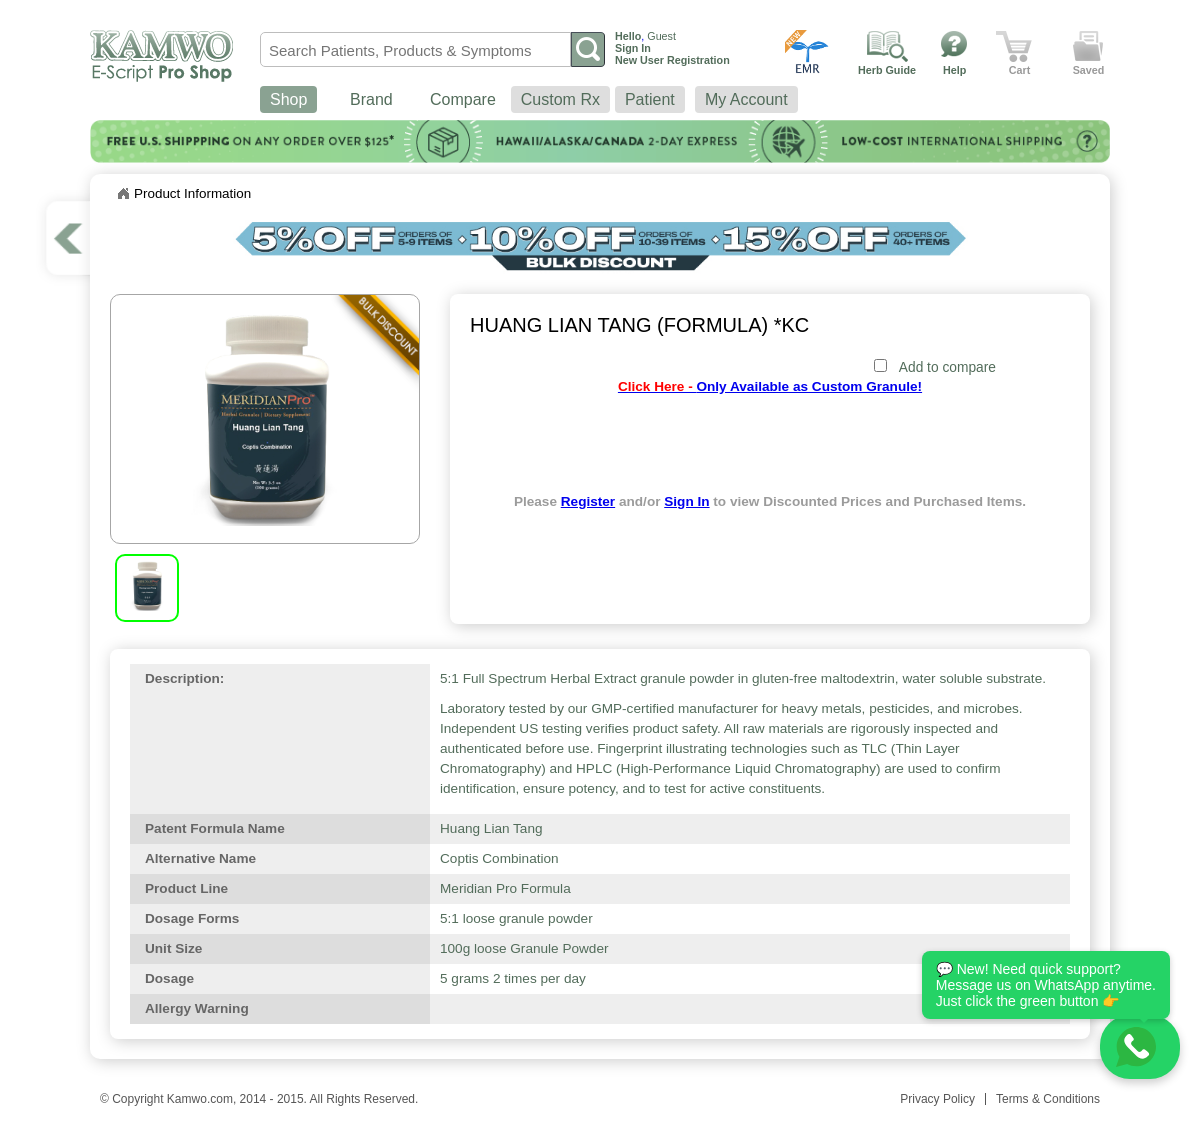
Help (954, 70)
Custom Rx (560, 99)
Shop (288, 99)
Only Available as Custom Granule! (770, 386)
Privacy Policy (937, 1099)
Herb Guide (887, 70)
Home (123, 194)
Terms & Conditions (1048, 1099)
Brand (371, 99)
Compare (463, 99)
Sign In (686, 501)
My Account (746, 99)
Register (588, 501)
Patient (650, 99)
